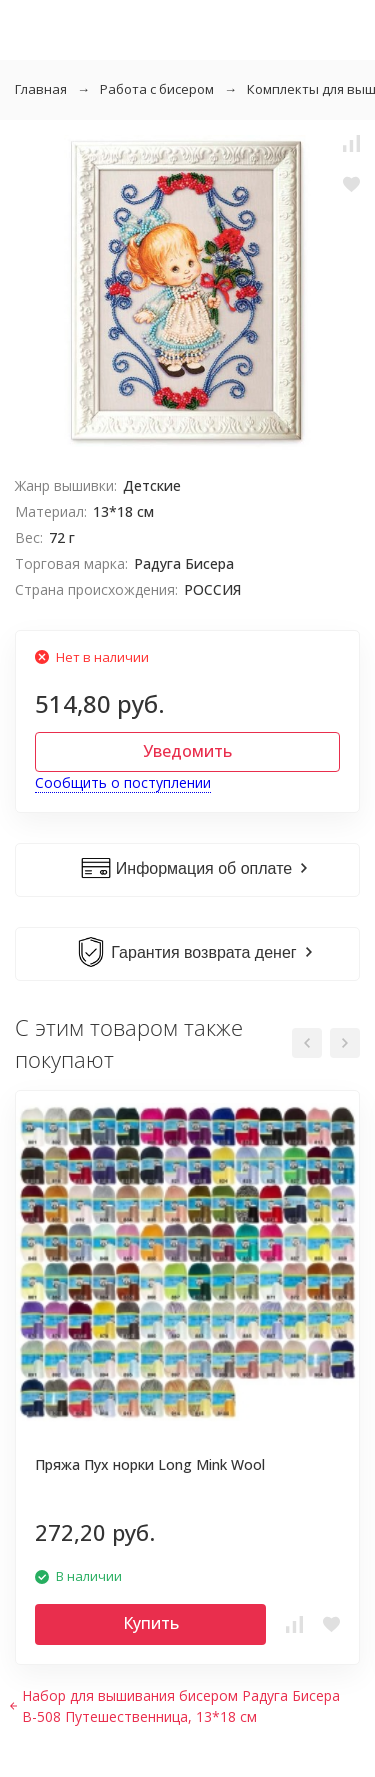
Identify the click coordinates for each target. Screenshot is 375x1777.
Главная (41, 89)
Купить (151, 1623)
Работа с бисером (157, 89)
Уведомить (187, 751)
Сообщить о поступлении (123, 782)
